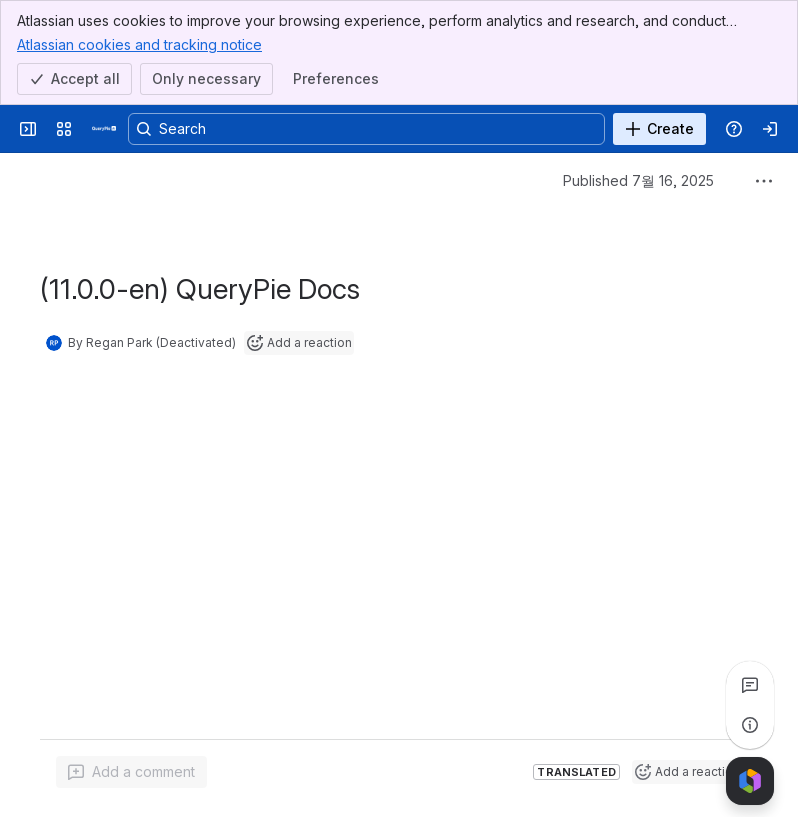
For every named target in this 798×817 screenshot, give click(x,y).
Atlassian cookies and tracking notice (139, 44)
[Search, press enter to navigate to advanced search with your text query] (366, 129)
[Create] (659, 129)
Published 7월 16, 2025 (638, 180)
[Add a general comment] (131, 772)
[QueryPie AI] (104, 129)
